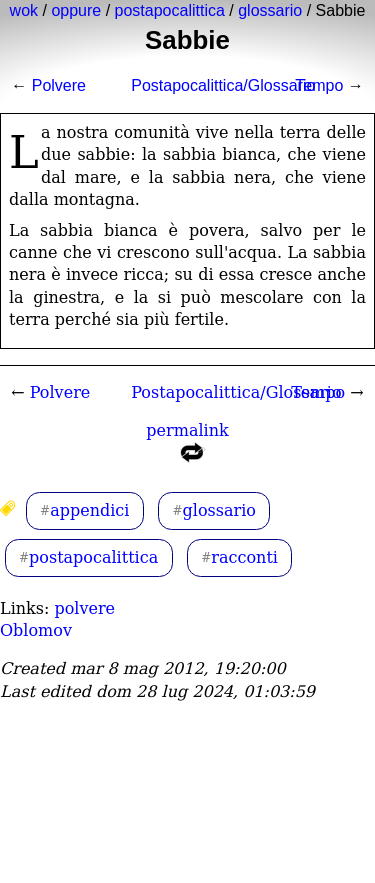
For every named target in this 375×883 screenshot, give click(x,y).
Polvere (59, 85)
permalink (187, 446)
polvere (84, 608)
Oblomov (36, 630)
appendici (89, 510)
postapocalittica (170, 10)
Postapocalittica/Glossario (223, 85)
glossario (270, 10)
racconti (244, 557)
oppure (76, 10)
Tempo (319, 85)
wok (24, 10)
